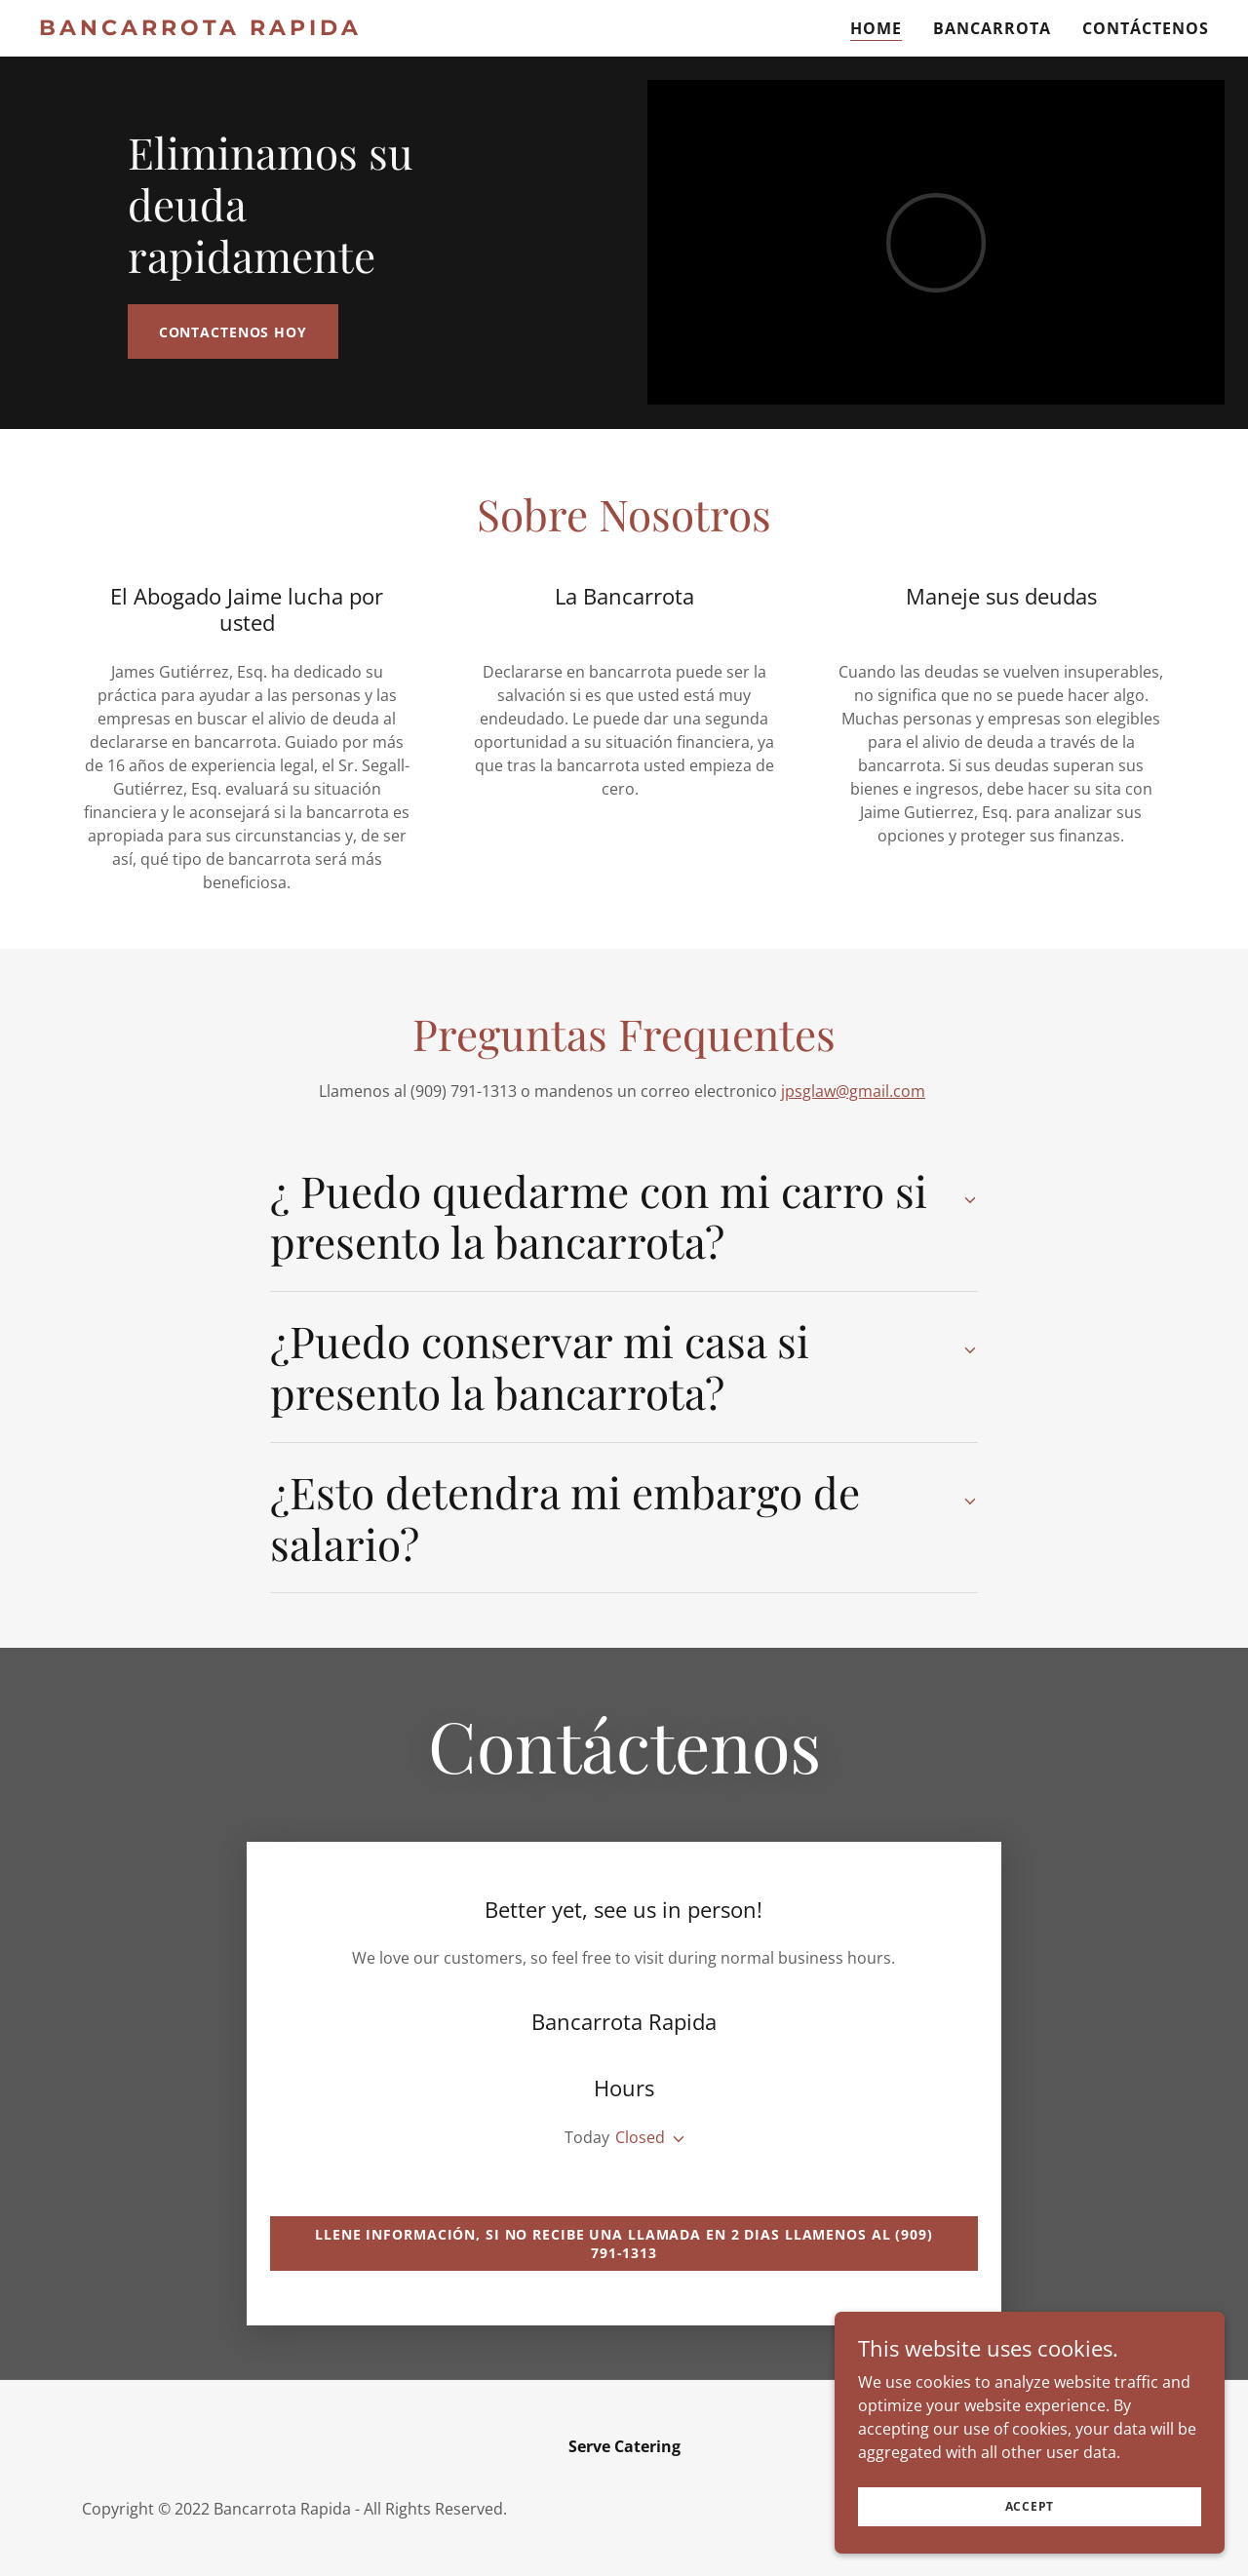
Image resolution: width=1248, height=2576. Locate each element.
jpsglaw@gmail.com (853, 1091)
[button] (674, 2139)
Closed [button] (640, 2137)
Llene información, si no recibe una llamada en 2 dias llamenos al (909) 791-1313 (624, 2243)
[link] (216, 29)
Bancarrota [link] (992, 28)
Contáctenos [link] (1145, 28)
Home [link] (876, 28)
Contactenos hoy (233, 332)
